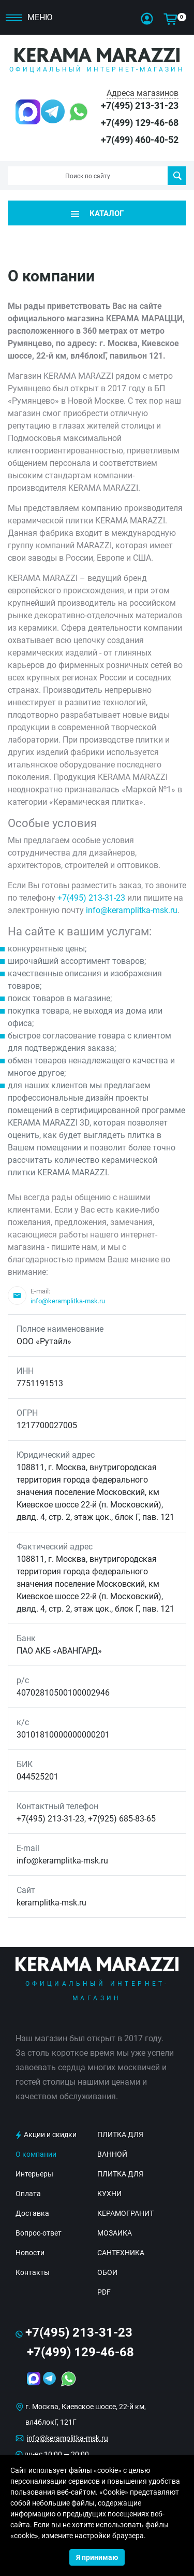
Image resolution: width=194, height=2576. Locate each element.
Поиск (177, 175)
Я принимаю (97, 2557)
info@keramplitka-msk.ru (131, 910)
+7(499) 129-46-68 (139, 122)
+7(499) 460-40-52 (139, 139)
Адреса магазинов (142, 93)
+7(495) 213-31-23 (139, 105)
